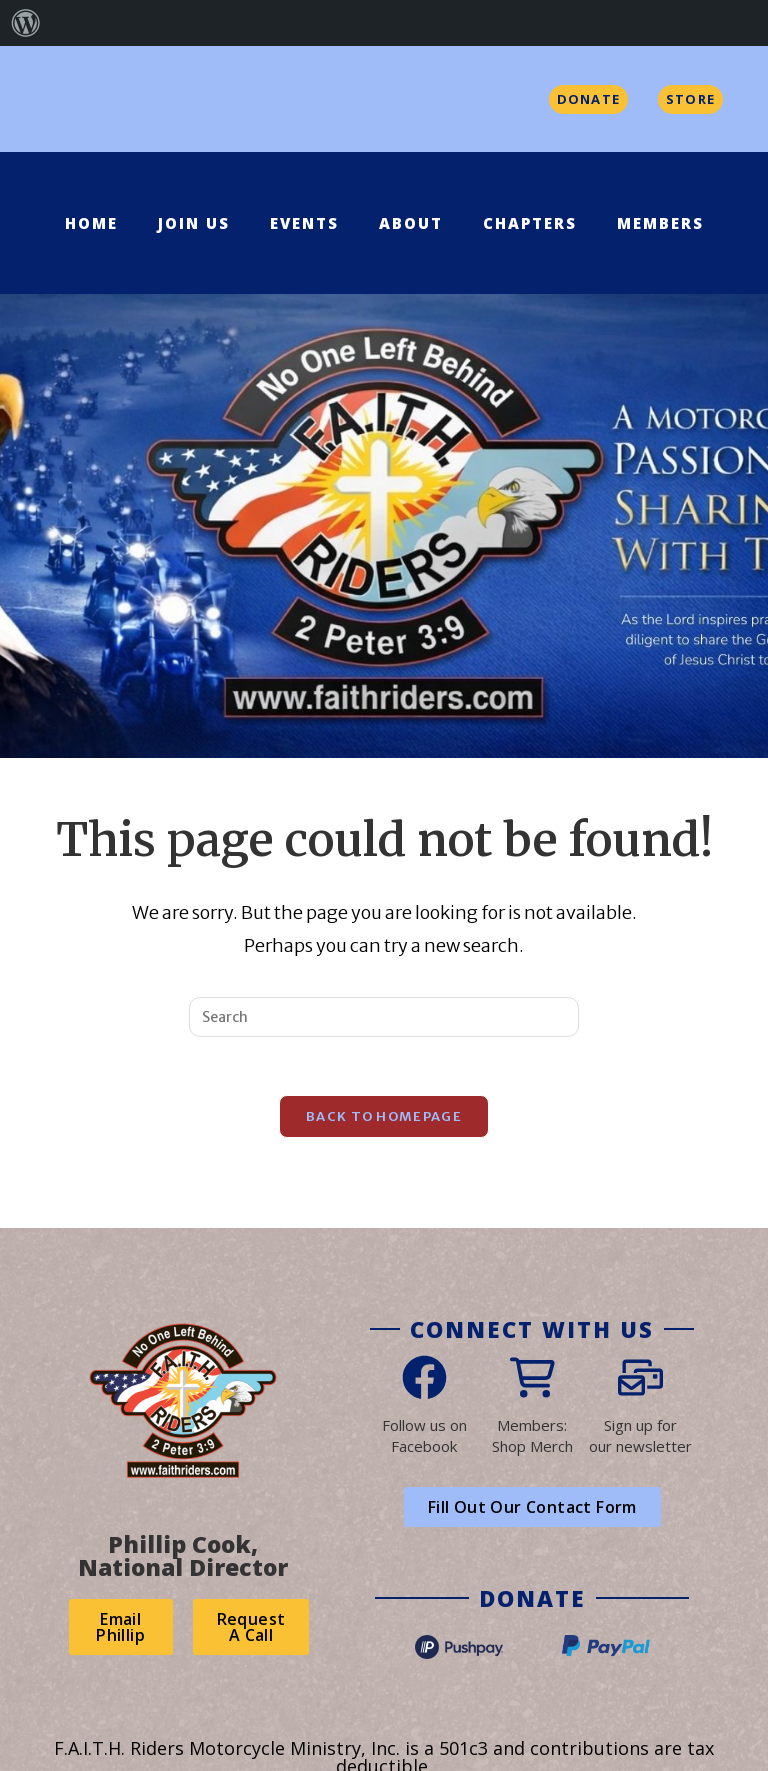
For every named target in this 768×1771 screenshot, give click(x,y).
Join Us (194, 223)
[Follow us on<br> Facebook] (424, 1379)
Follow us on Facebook (424, 1437)
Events (304, 223)
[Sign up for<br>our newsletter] (640, 1379)
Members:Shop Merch (532, 1437)
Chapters (530, 223)
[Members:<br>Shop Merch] (532, 1379)
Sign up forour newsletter (640, 1437)
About (411, 223)
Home (91, 223)
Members (660, 223)
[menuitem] (26, 23)
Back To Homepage (384, 1118)
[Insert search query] (384, 1017)
